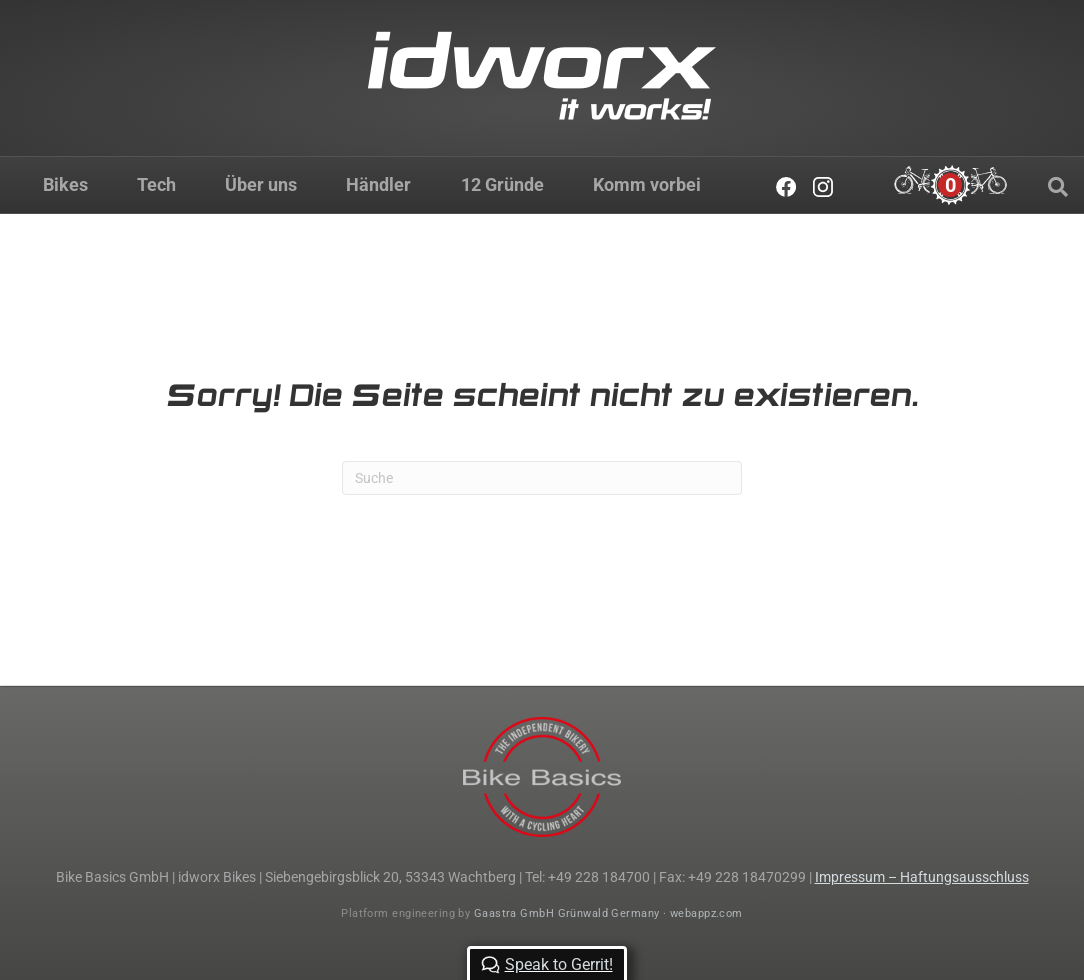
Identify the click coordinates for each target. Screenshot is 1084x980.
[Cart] (950, 185)
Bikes (65, 184)
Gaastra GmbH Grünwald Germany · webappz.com (608, 913)
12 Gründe (502, 184)
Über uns (261, 184)
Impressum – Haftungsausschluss (922, 877)
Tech (156, 184)
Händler (378, 184)
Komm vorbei (647, 184)
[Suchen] (1058, 187)
